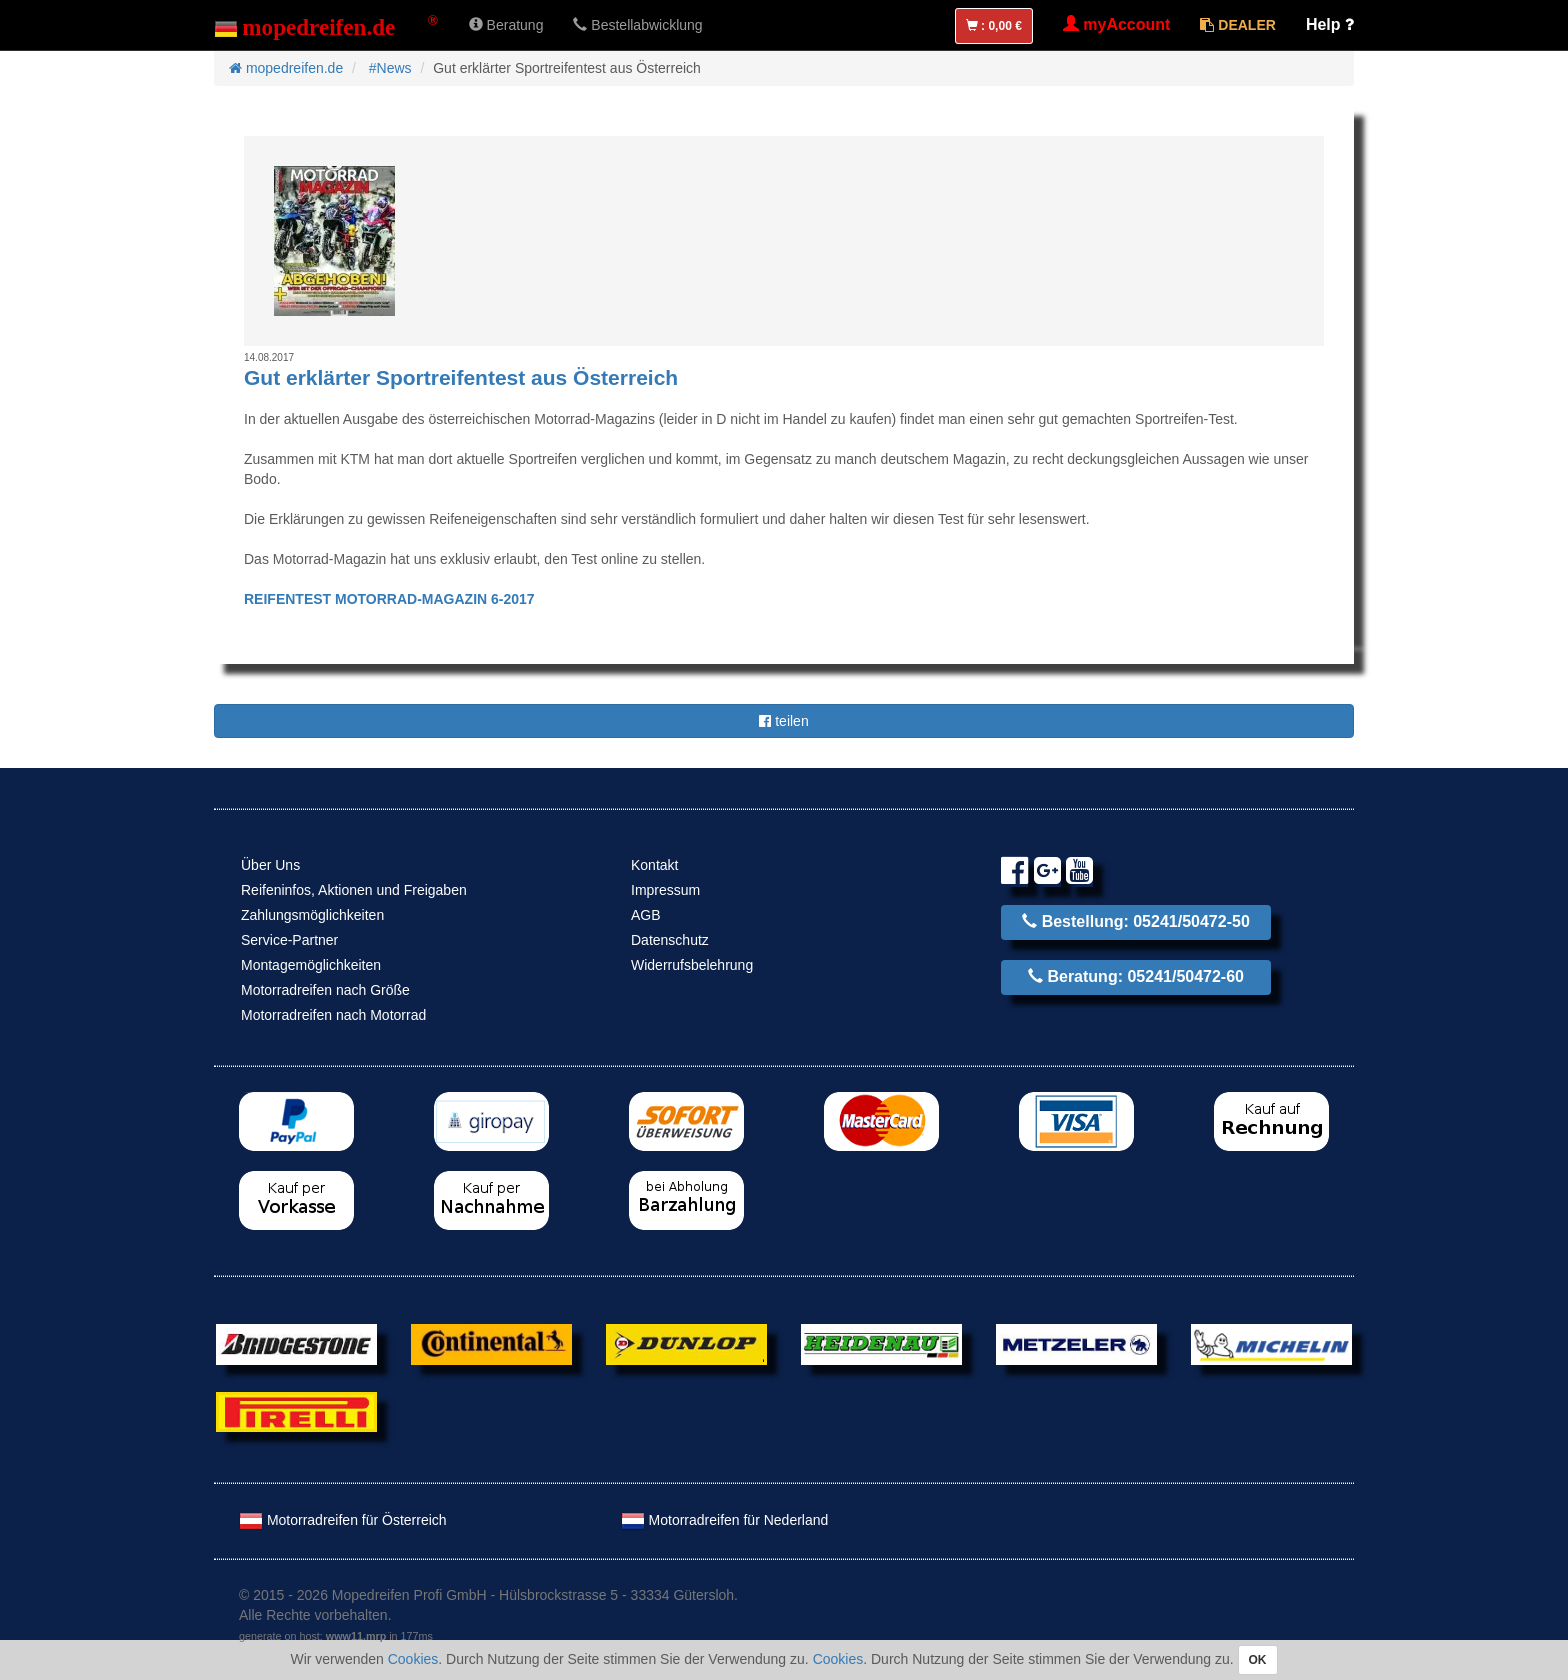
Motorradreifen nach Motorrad (333, 1015)
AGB (646, 915)
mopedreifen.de (286, 68)
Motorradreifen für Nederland (725, 1520)
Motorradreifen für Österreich (343, 1520)
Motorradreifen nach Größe (325, 990)
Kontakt (654, 865)
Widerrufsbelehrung (692, 965)
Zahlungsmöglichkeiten (312, 915)
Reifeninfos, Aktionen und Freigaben (354, 890)
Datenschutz (670, 940)
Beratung (506, 25)
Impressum (665, 890)
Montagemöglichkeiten (311, 965)
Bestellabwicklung (637, 25)
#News (390, 68)
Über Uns (270, 865)
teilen (783, 721)
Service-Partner (289, 940)
